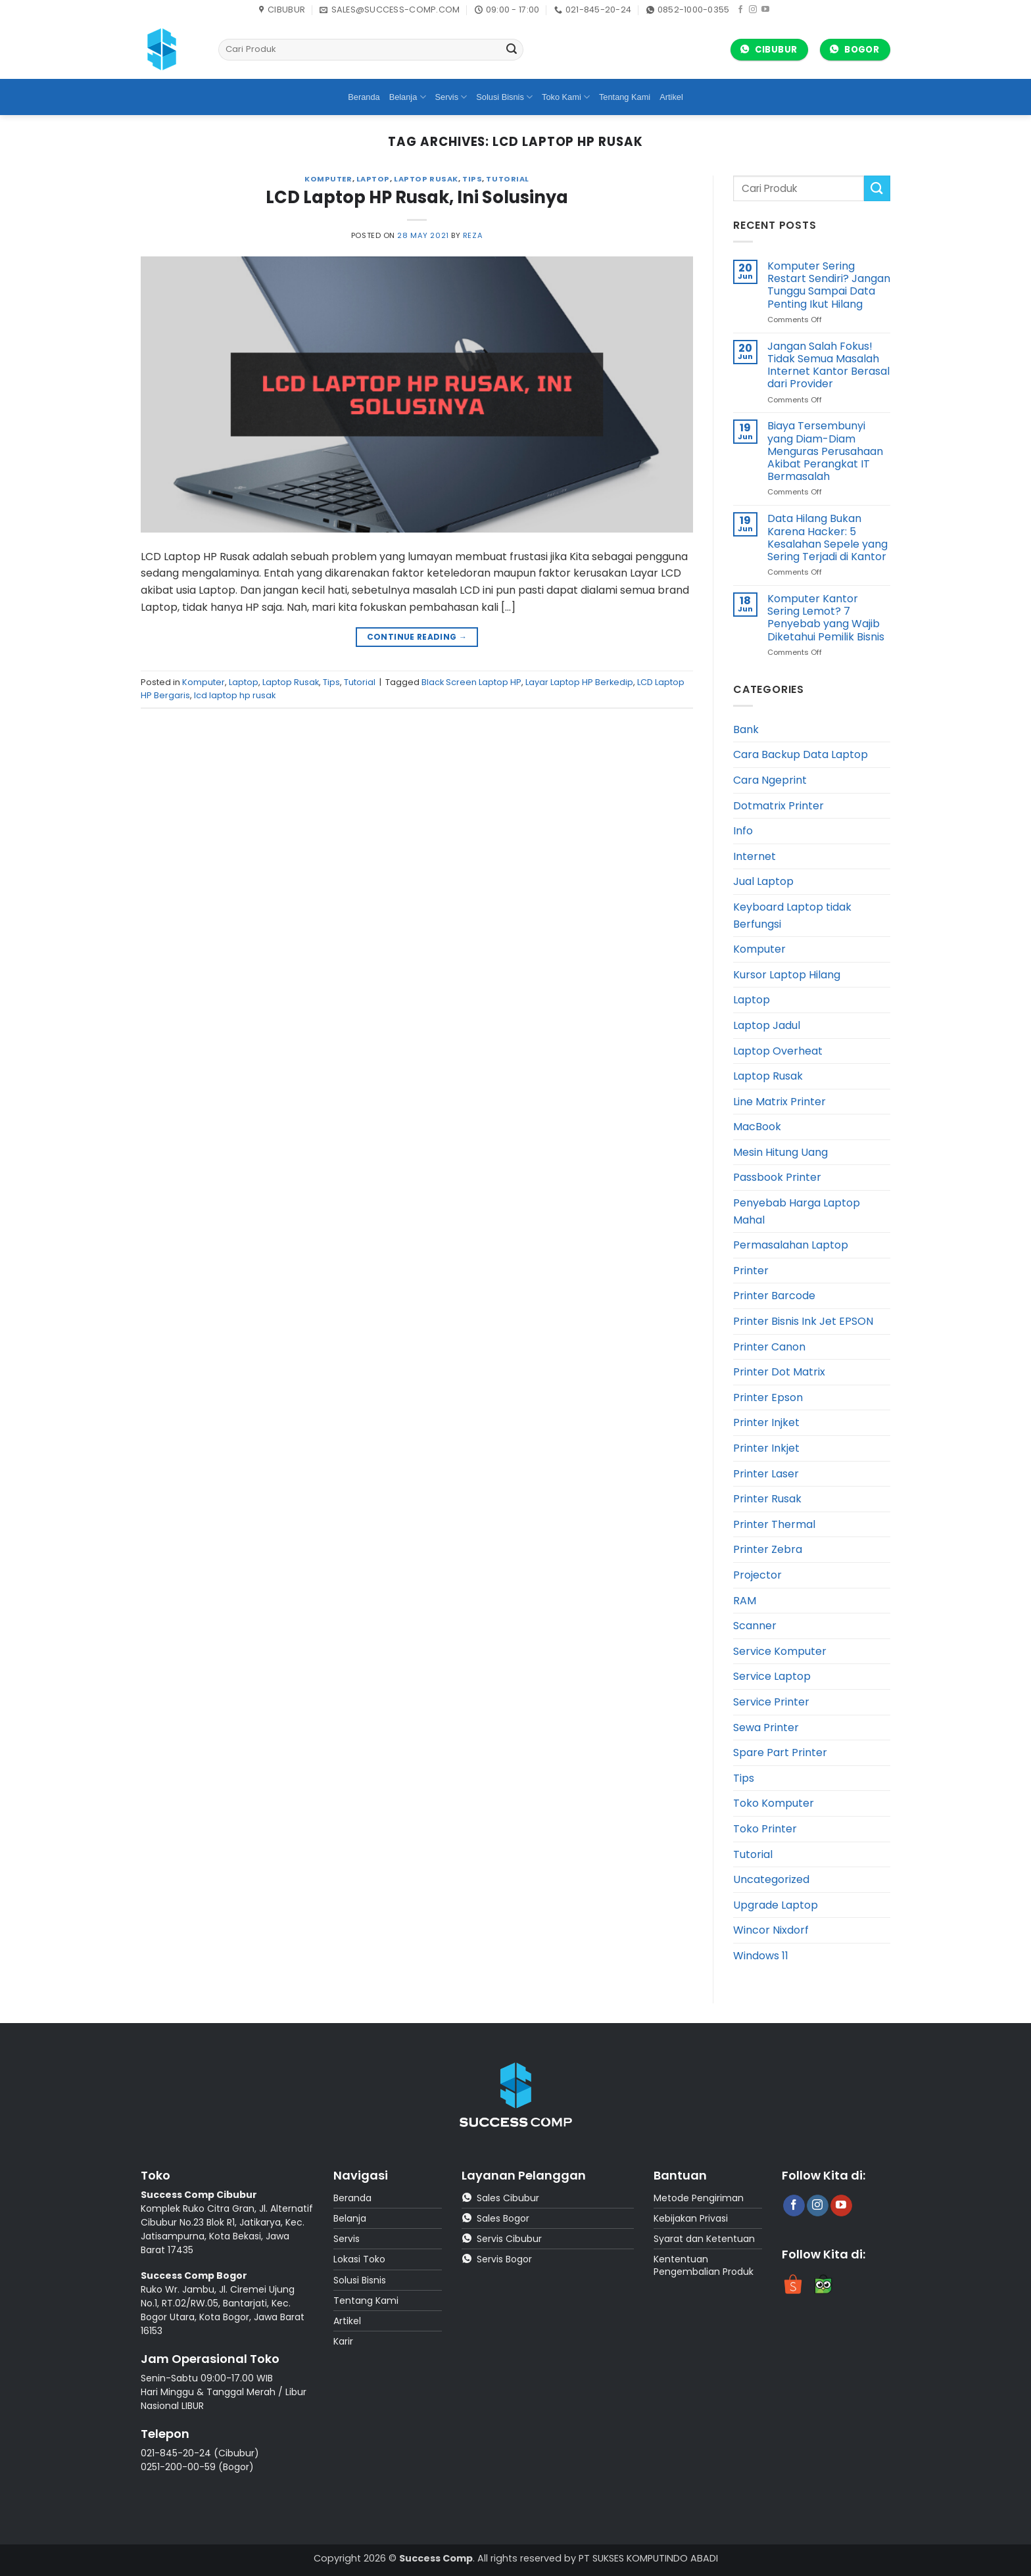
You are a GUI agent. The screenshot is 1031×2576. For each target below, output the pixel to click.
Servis (451, 97)
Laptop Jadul (766, 1025)
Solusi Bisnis (504, 97)
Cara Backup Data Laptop (800, 754)
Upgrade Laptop (775, 1905)
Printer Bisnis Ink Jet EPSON (803, 1321)
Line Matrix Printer (779, 1101)
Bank (746, 729)
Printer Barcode (774, 1295)
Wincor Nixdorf (771, 1930)
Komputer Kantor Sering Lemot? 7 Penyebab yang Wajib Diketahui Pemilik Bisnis (825, 617)
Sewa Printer (766, 1727)
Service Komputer (780, 1651)
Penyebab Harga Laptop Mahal (796, 1211)
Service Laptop (772, 1676)
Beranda (363, 97)
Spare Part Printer (780, 1752)
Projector (757, 1575)
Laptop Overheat (778, 1051)
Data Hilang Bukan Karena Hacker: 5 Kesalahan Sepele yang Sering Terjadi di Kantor (827, 537)
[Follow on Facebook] (740, 9)
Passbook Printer (777, 1177)
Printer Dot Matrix (779, 1371)
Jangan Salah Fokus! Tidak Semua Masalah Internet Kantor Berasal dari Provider (828, 365)
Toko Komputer (773, 1803)
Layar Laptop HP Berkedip (579, 682)
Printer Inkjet (766, 1448)
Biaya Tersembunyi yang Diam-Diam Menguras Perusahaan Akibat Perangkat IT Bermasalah (825, 451)
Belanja (407, 97)
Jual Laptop (763, 881)
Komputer (328, 179)
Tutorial (507, 179)
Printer (751, 1270)
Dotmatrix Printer (778, 805)
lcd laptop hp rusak (235, 695)
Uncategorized (771, 1879)
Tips (472, 179)
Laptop (373, 179)
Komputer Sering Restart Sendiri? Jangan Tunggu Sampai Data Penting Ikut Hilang (828, 285)
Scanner (755, 1625)
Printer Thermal (774, 1524)
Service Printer (771, 1701)
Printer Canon (769, 1346)
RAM (744, 1600)
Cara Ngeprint (770, 780)
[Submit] (511, 50)
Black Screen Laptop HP (471, 682)
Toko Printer (765, 1828)
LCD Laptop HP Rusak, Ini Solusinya (417, 197)
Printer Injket (766, 1422)
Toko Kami (566, 97)
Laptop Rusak (426, 179)
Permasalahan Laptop (790, 1244)
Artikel (671, 97)
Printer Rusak (767, 1498)
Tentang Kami (624, 97)
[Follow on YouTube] (765, 9)
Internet (754, 856)
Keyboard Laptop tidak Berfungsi (792, 915)
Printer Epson (768, 1397)
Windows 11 (760, 1955)
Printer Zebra (767, 1549)
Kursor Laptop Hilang (786, 974)
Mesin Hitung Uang (780, 1152)
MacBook (757, 1126)
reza (473, 235)
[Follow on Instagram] (753, 9)
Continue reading (417, 637)
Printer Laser (766, 1473)
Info (743, 830)
